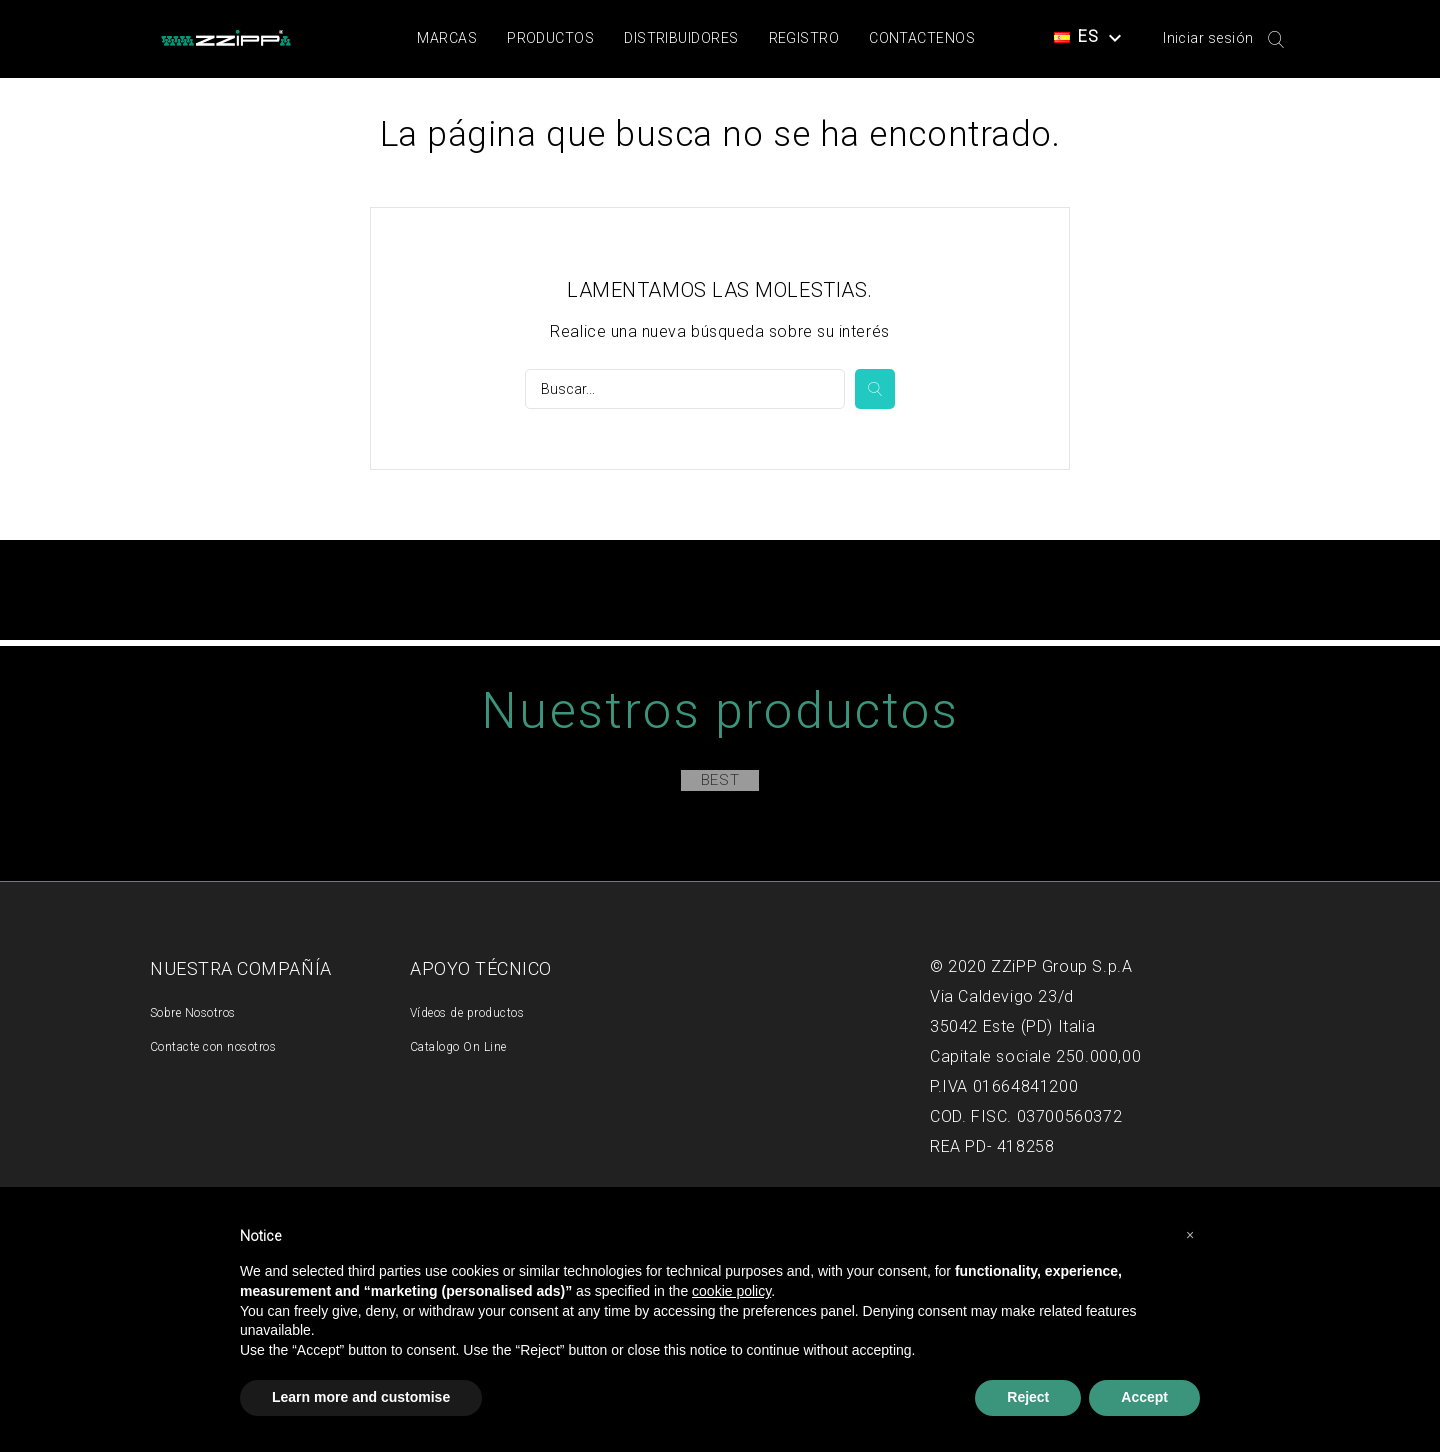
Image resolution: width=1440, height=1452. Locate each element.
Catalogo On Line (458, 1047)
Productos (550, 38)
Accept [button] (1144, 1397)
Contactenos (922, 38)
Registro (804, 38)
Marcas (447, 38)
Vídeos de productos (467, 1013)
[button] (1190, 1235)
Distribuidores (681, 38)
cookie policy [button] (731, 1291)
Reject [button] (1028, 1397)
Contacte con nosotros (213, 1047)
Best (720, 780)
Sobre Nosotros (193, 1013)
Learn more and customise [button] (361, 1397)
